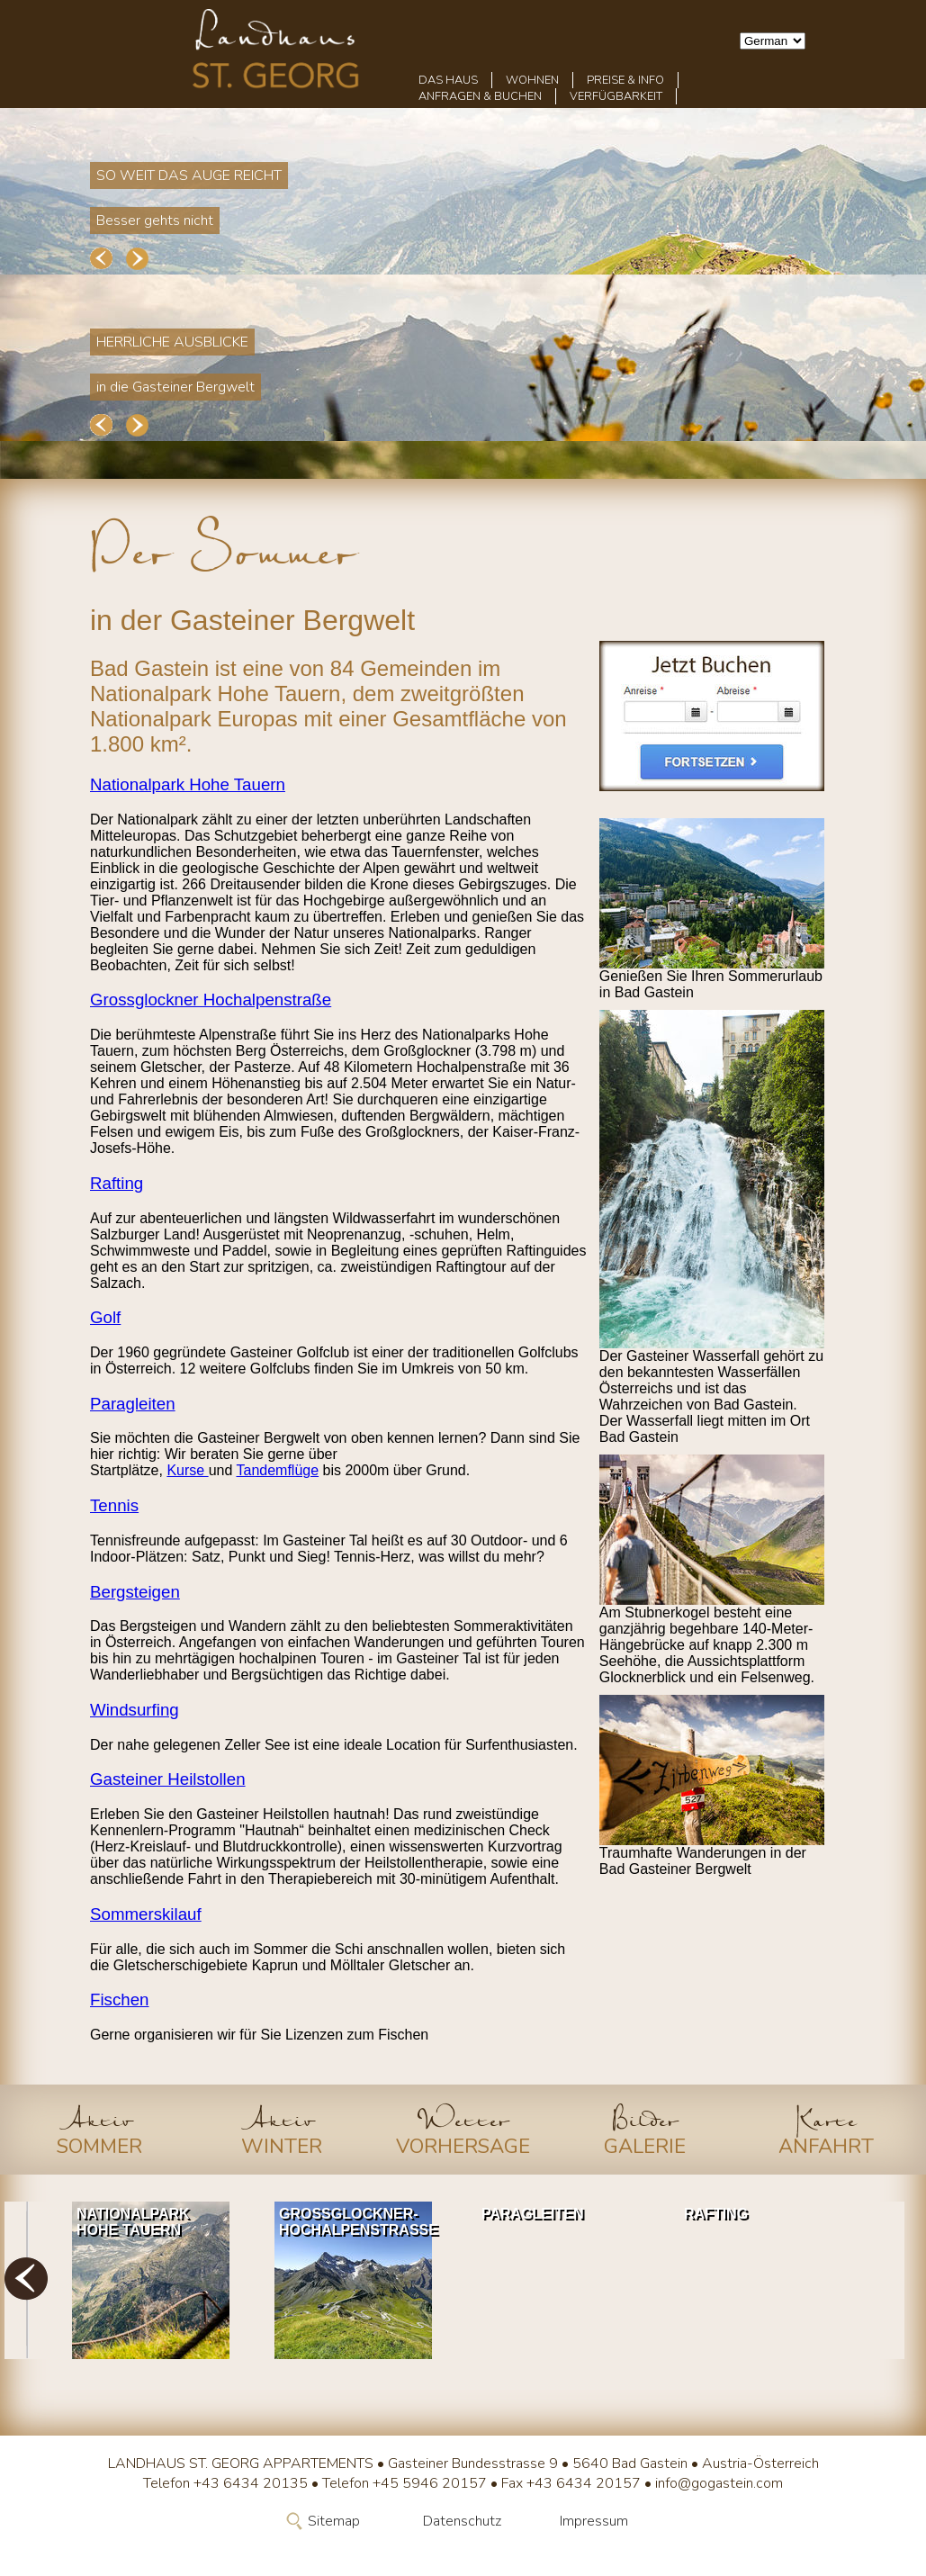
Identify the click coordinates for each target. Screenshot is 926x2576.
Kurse (187, 1470)
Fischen (119, 1999)
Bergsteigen (135, 1591)
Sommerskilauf (146, 1914)
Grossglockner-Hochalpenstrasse (357, 2222)
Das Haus (448, 80)
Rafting (116, 1183)
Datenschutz (462, 2521)
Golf (105, 1317)
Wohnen (532, 80)
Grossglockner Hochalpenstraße (210, 999)
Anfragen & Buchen (480, 96)
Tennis (114, 1505)
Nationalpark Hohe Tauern (187, 784)
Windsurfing (134, 1709)
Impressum (594, 2521)
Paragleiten (132, 1403)
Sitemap (334, 2521)
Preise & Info (625, 80)
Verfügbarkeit (616, 96)
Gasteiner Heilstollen (168, 1779)
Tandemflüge (277, 1470)
